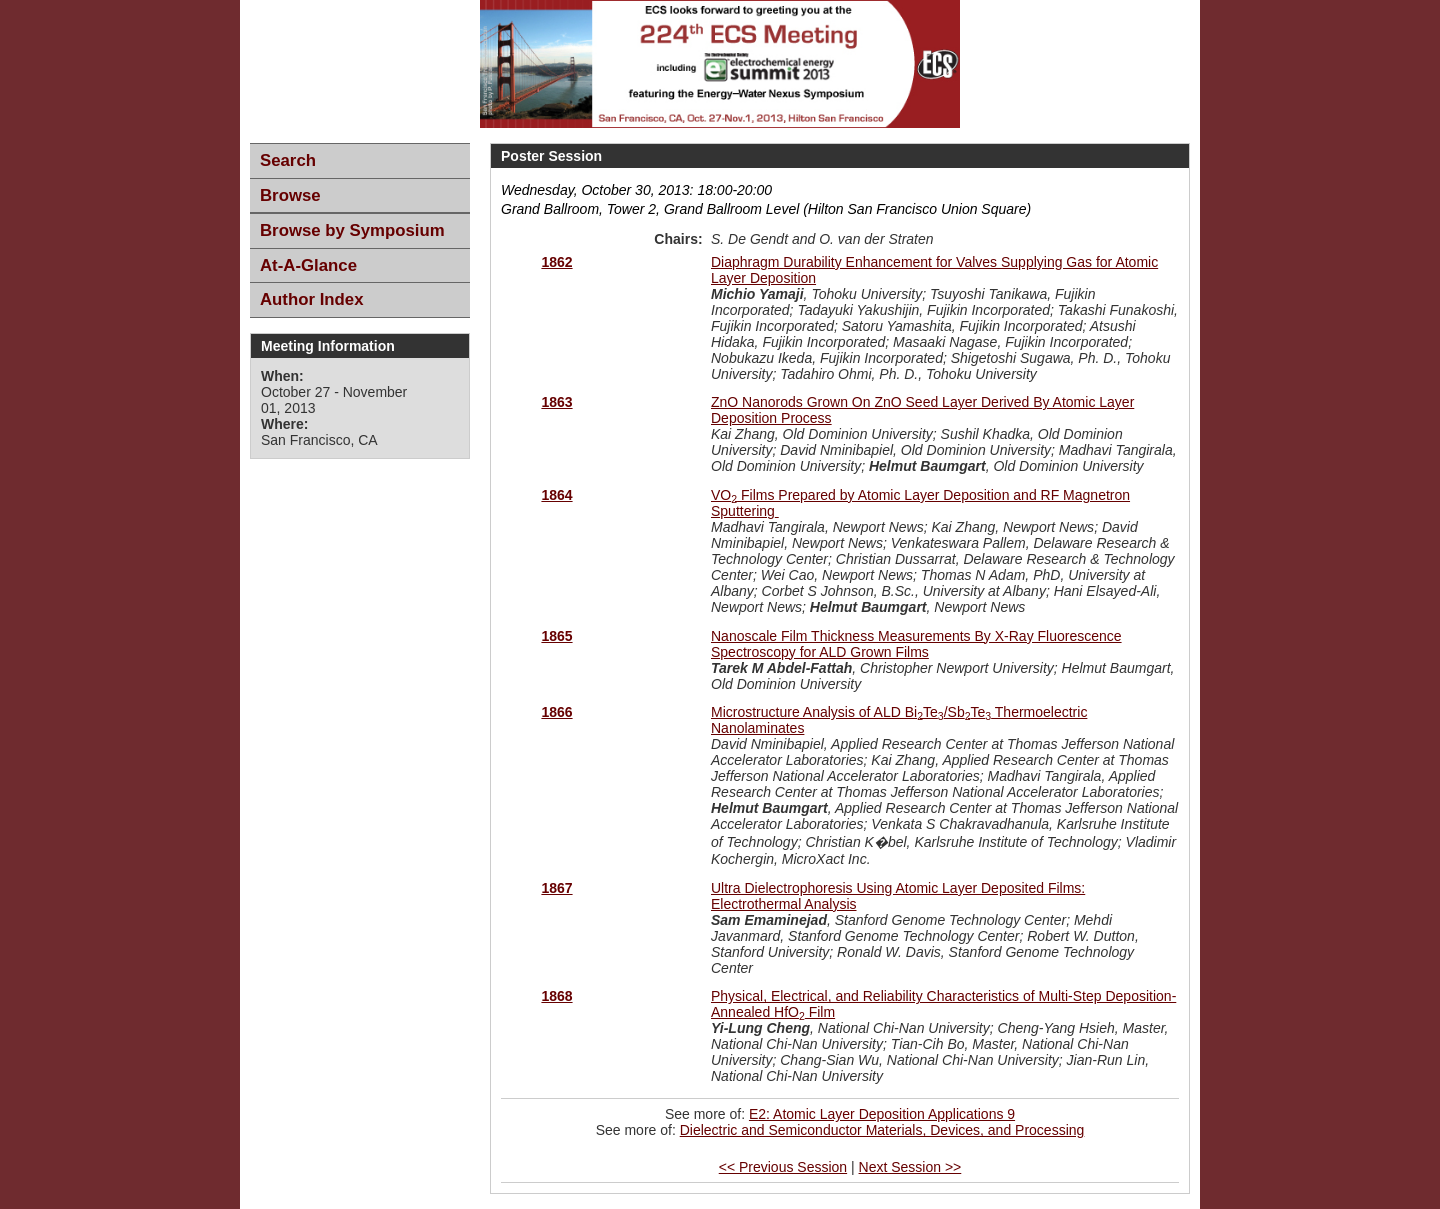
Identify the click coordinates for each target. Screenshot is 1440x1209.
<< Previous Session (783, 1167)
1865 (556, 636)
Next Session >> (910, 1167)
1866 (556, 712)
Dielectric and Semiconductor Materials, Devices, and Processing (882, 1130)
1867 (556, 888)
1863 (556, 402)
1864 (556, 495)
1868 (556, 996)
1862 (556, 262)
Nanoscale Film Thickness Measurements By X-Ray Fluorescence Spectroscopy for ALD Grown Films (916, 644)
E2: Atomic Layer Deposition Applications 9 (882, 1114)
